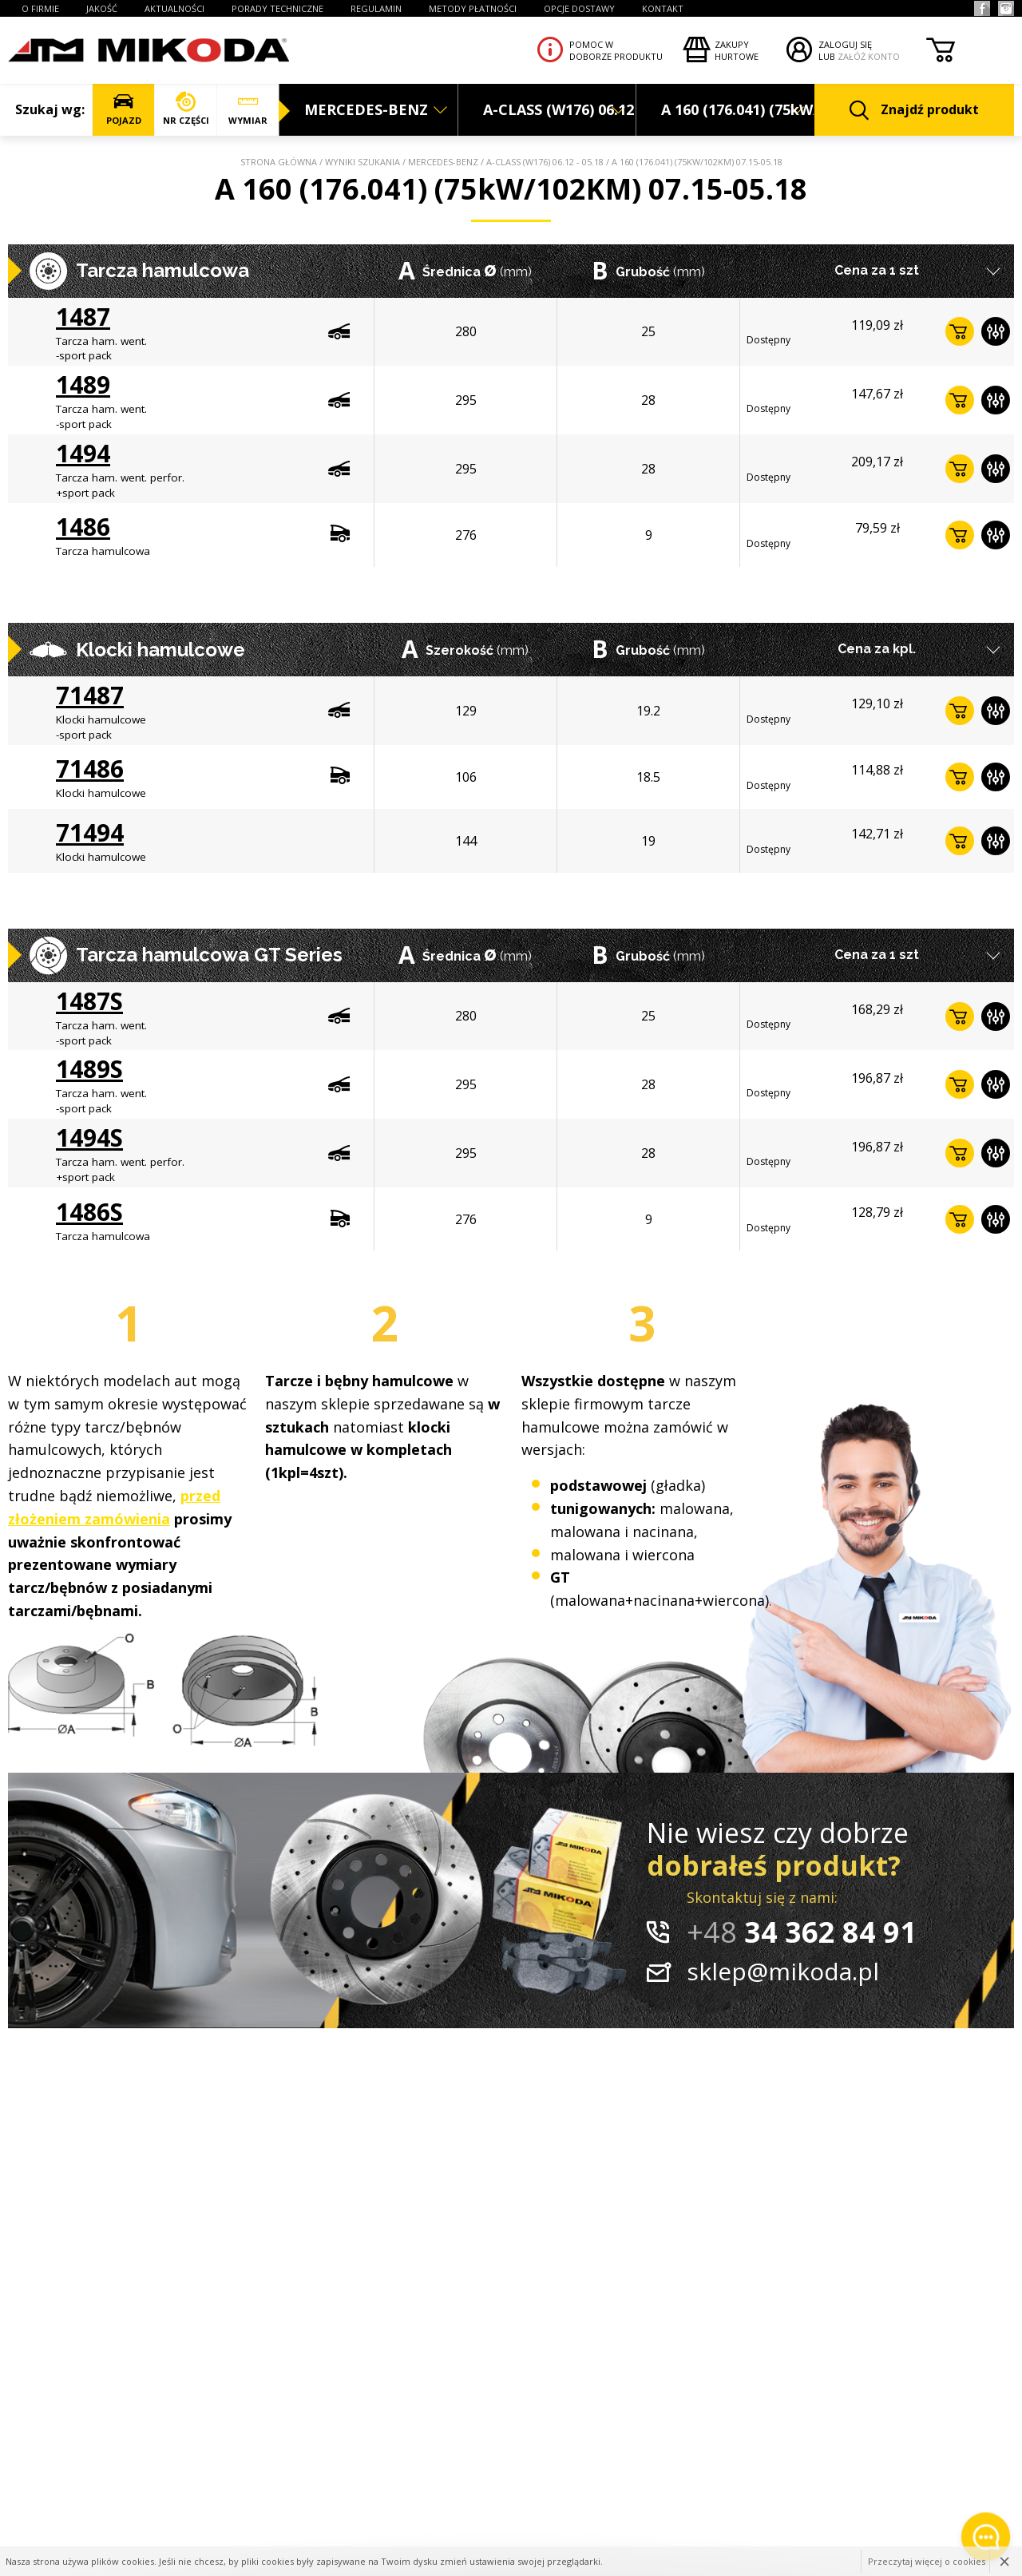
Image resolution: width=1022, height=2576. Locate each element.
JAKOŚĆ (101, 8)
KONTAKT (662, 8)
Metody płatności (473, 8)
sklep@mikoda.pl (783, 1971)
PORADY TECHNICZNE (277, 8)
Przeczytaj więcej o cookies (926, 2561)
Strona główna (278, 162)
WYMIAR (248, 109)
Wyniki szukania (362, 162)
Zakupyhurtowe (737, 50)
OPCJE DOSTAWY (579, 8)
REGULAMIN (376, 8)
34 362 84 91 (802, 1932)
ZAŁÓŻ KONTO (869, 56)
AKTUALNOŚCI (174, 8)
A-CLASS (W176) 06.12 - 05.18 (545, 162)
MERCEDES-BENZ (443, 162)
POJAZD (123, 109)
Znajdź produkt (914, 111)
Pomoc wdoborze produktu (616, 50)
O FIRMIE (40, 8)
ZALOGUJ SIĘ (845, 44)
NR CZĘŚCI (185, 109)
